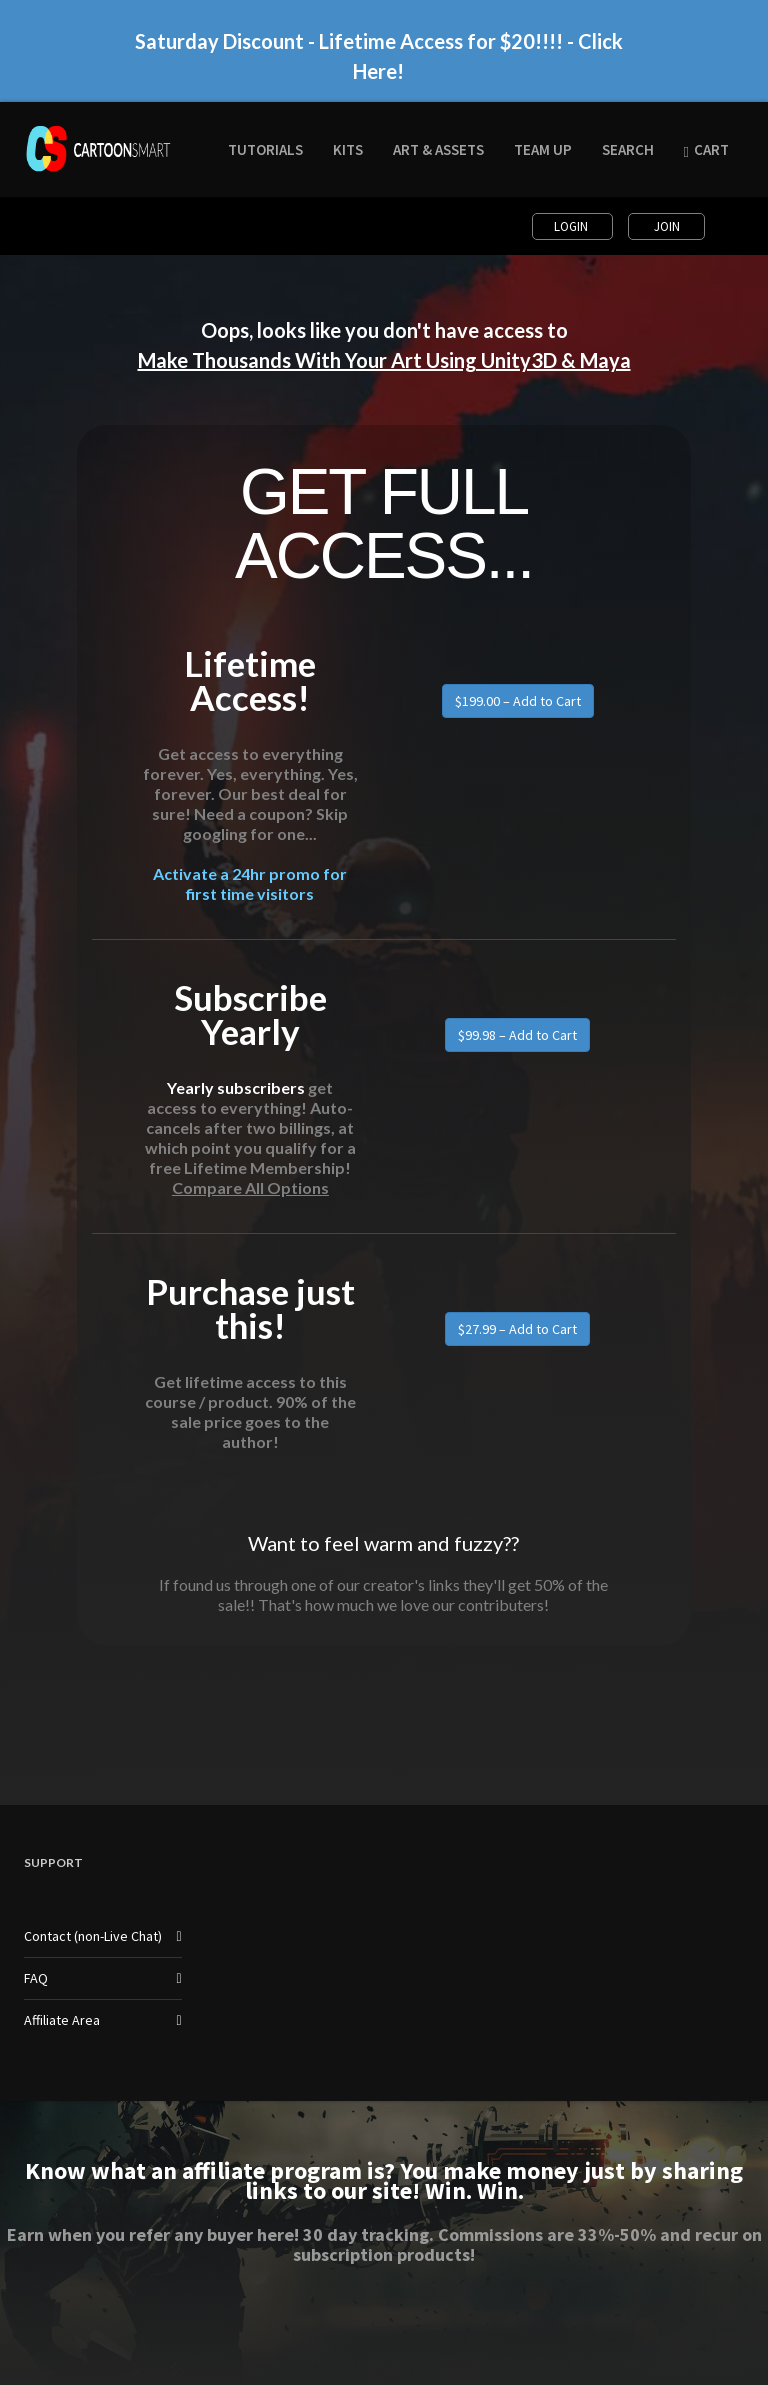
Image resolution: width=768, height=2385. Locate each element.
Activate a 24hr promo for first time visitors (250, 883)
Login (572, 226)
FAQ (36, 1978)
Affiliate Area (62, 2020)
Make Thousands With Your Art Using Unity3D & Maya (384, 360)
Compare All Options (250, 1187)
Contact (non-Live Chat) (93, 1936)
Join (667, 226)
